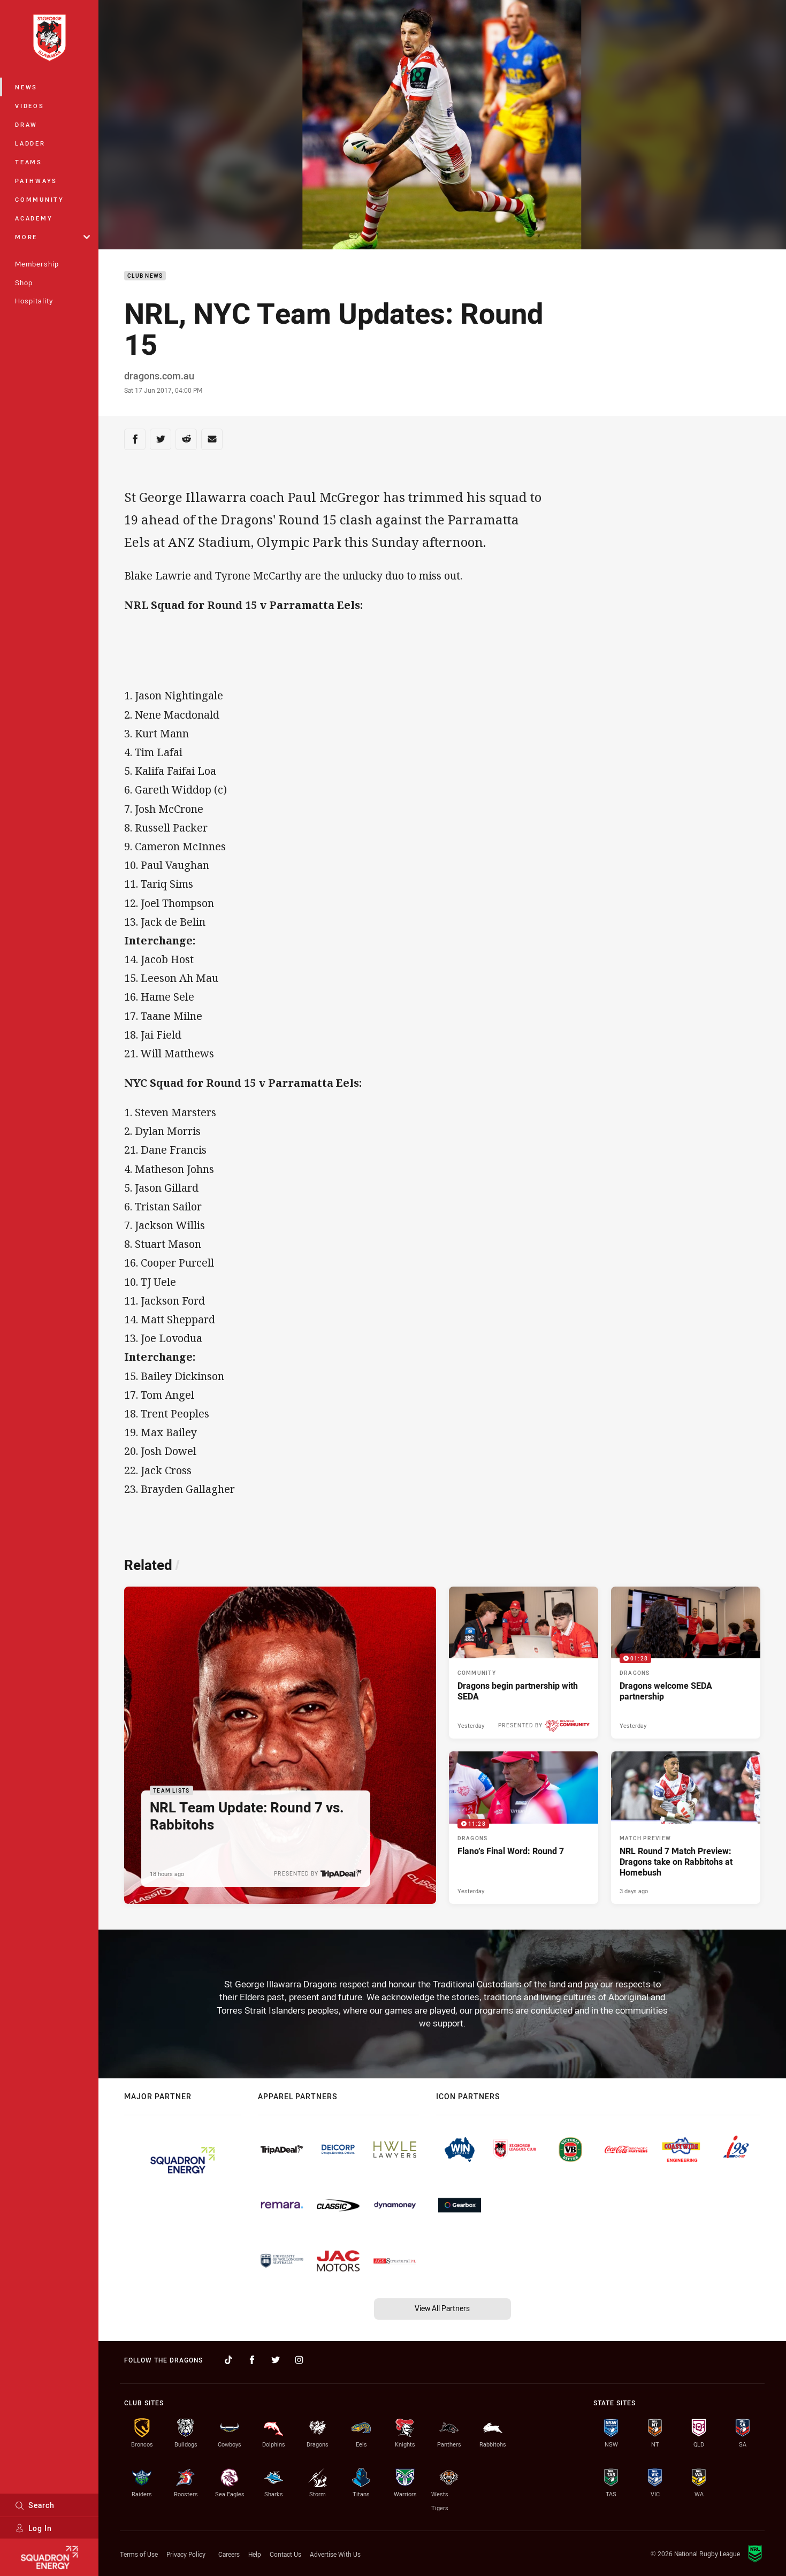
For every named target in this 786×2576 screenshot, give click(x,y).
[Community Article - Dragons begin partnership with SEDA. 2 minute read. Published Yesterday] (523, 1663)
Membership (37, 264)
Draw (26, 124)
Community (39, 199)
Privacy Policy (185, 2554)
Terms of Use (139, 2554)
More (52, 237)
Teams (28, 162)
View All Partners (442, 2308)
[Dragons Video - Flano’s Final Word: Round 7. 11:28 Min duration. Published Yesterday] (523, 1827)
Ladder (30, 143)
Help (254, 2554)
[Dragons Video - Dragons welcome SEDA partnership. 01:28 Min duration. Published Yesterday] (685, 1663)
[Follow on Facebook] (252, 2359)
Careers (229, 2554)
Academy (33, 218)
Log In (33, 2528)
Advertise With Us (335, 2554)
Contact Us (285, 2554)
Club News (145, 275)
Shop (24, 282)
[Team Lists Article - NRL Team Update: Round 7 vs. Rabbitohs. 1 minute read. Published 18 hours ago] (280, 1745)
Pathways (36, 181)
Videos (29, 106)
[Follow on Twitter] (275, 2359)
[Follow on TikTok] (228, 2359)
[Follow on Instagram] (299, 2359)
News (26, 87)
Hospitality (34, 301)
